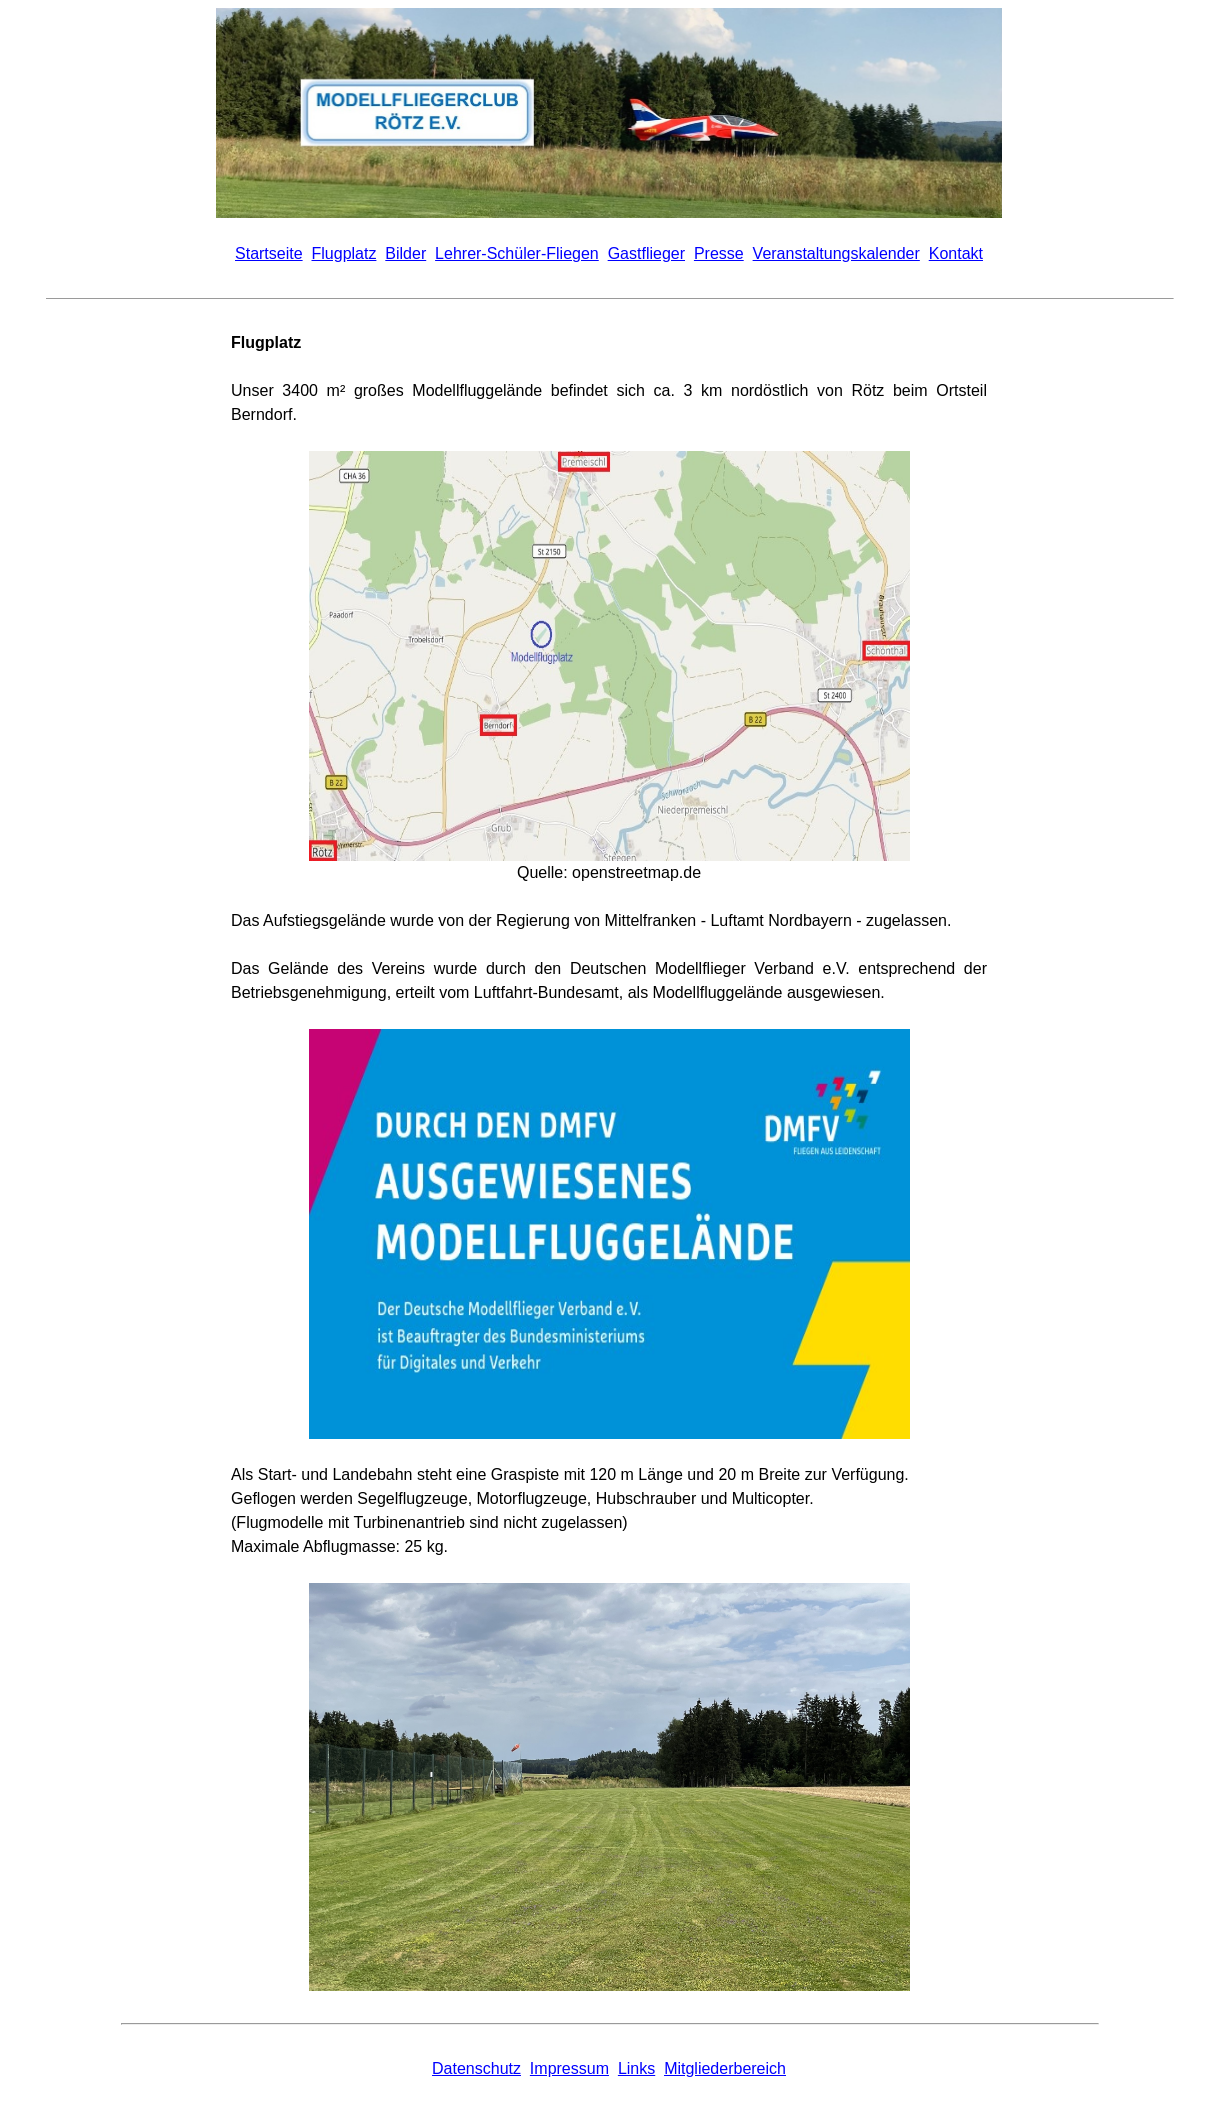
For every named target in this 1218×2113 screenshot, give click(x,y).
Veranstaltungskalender (836, 253)
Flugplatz (344, 253)
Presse (719, 253)
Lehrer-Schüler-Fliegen (517, 253)
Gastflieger (646, 253)
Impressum (569, 2068)
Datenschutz (476, 2068)
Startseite (269, 253)
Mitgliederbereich (725, 2068)
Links (636, 2068)
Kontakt (956, 253)
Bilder (405, 253)
